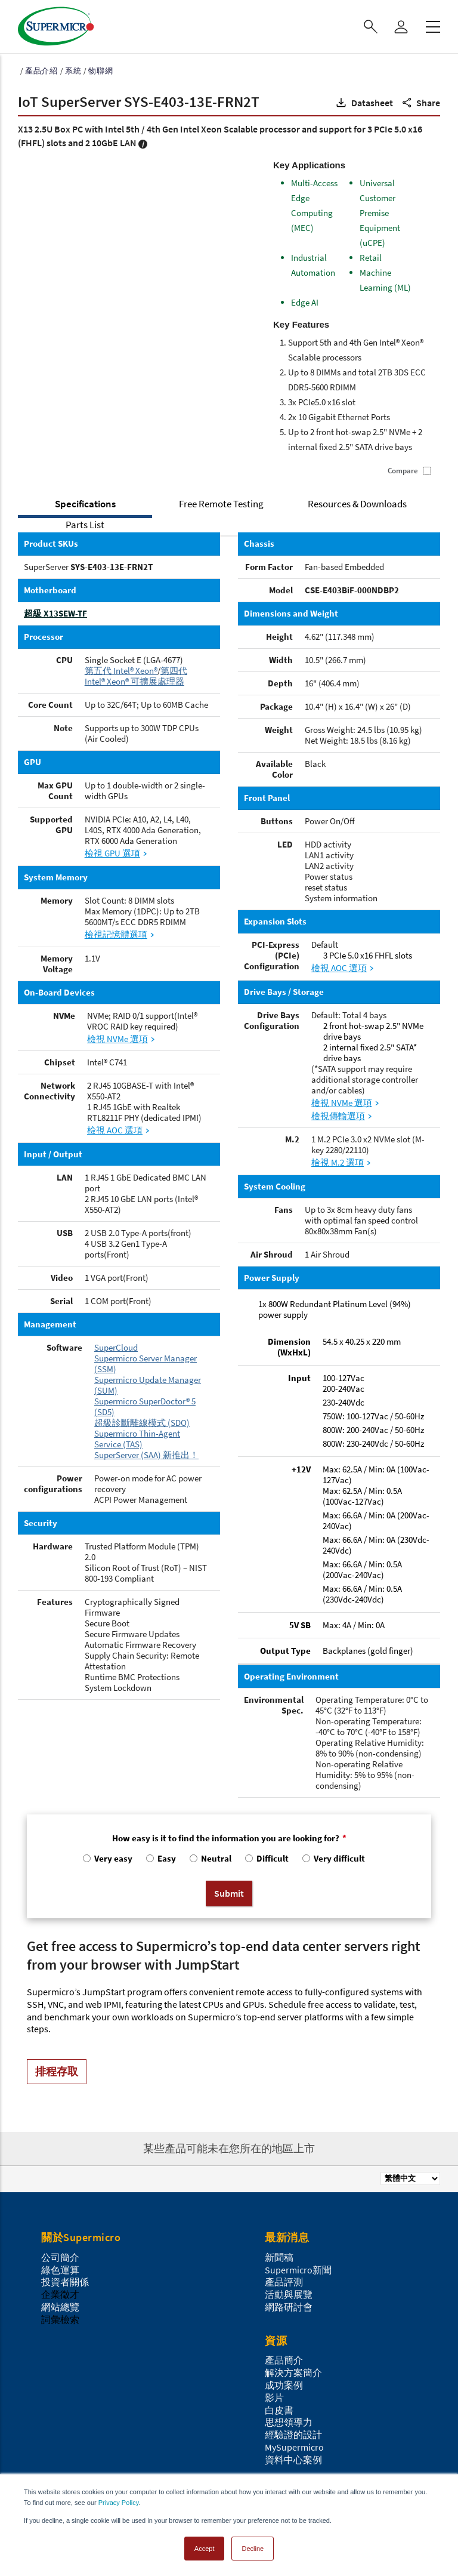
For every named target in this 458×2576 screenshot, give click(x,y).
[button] (363, 102)
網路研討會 (288, 2188)
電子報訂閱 (288, 2419)
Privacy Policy (118, 2502)
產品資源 (60, 2456)
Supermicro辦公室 (303, 2394)
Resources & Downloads (357, 503)
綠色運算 (60, 2151)
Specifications (85, 503)
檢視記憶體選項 (116, 934)
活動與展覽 (288, 2175)
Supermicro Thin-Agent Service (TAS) (137, 1439)
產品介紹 (41, 71)
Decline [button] (253, 2548)
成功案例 (284, 2266)
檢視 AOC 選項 (115, 1130)
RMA (50, 2432)
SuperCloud (116, 1347)
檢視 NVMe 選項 (117, 1038)
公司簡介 (60, 2138)
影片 (274, 2279)
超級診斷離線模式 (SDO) (142, 1422)
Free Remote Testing (221, 503)
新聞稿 (279, 2138)
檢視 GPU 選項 (112, 853)
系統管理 (60, 2444)
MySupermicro (294, 2328)
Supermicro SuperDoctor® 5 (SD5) (145, 1406)
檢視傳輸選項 (338, 1115)
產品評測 (284, 2164)
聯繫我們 (284, 2406)
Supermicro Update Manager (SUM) (147, 1385)
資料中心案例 (293, 2341)
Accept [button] (204, 2548)
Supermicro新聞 (298, 2151)
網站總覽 (60, 2188)
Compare (403, 471)
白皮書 (279, 2291)
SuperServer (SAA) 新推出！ (146, 1454)
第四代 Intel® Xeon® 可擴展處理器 (136, 676)
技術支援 (60, 2419)
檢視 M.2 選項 (337, 1162)
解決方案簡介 (293, 2254)
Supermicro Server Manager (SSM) (145, 1363)
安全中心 (60, 2469)
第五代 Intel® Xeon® (121, 670)
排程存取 (56, 1952)
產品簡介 (284, 2242)
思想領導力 (288, 2304)
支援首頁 (60, 2394)
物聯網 (100, 71)
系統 (73, 71)
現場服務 (60, 2406)
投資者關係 (65, 2164)
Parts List (85, 524)
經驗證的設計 (293, 2316)
